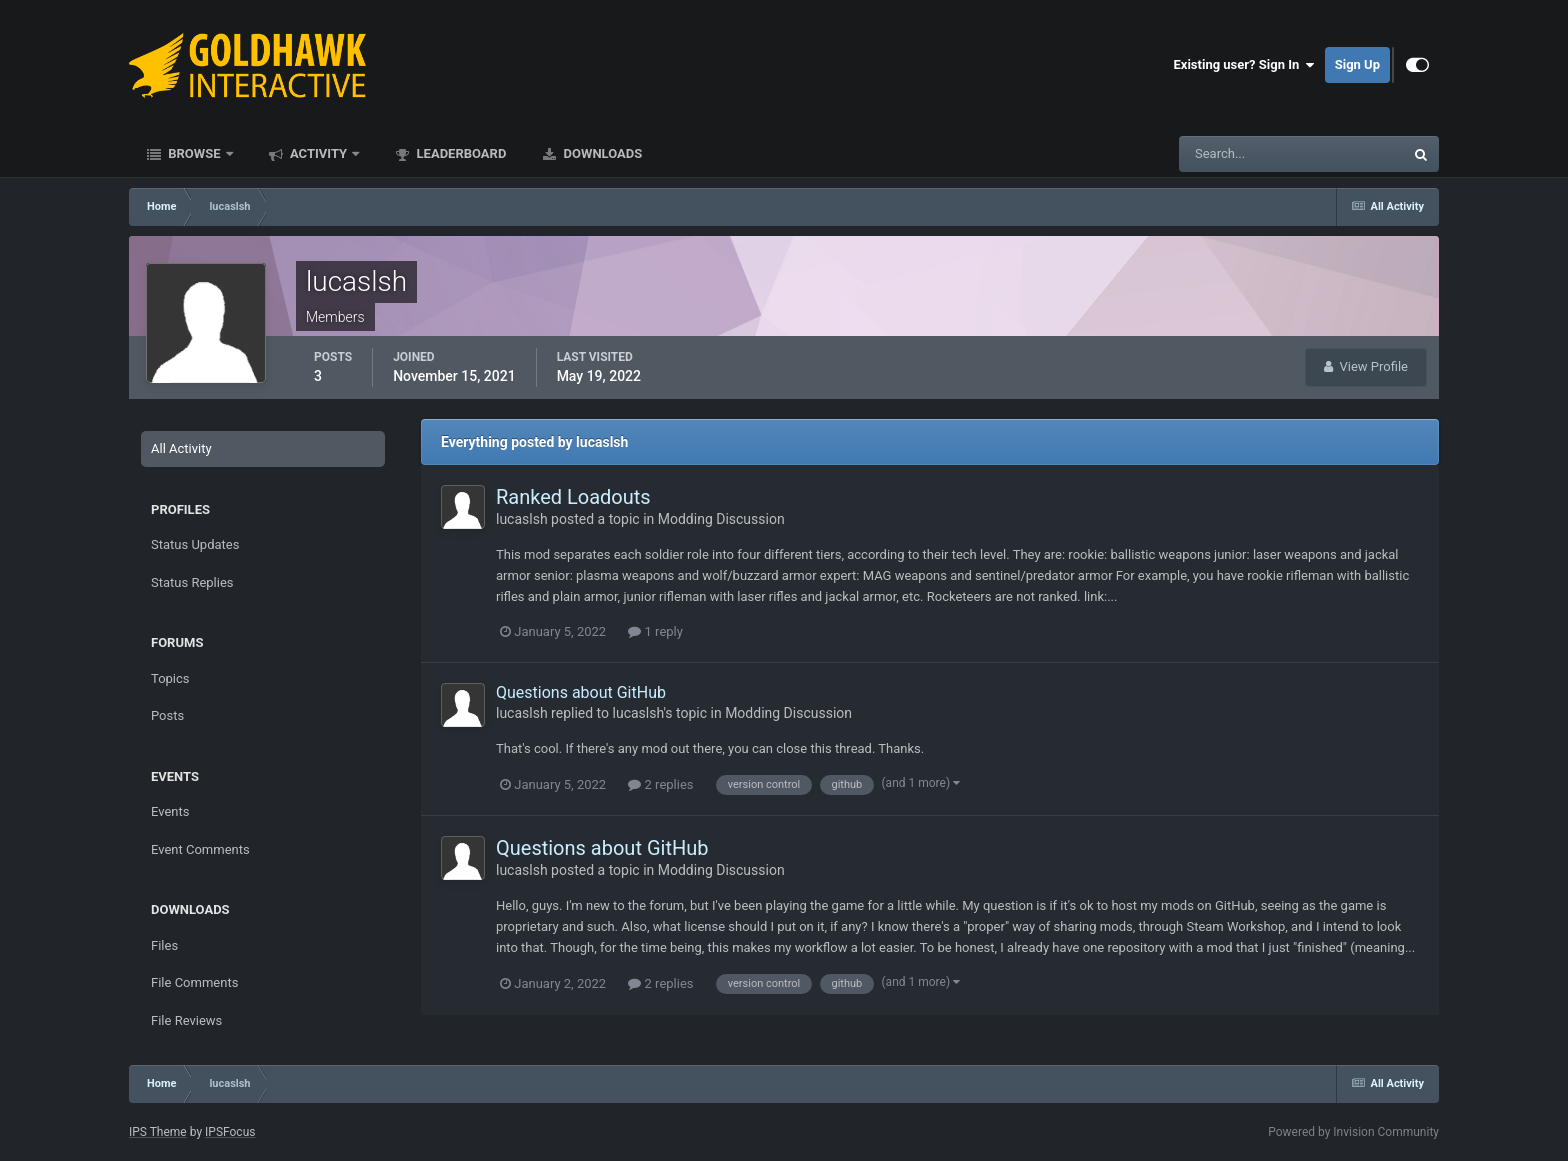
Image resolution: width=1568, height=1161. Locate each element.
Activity (319, 153)
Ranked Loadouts (573, 497)
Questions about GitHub (581, 692)
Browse (194, 153)
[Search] (1230, 154)
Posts (167, 715)
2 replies (660, 784)
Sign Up (1357, 64)
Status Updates (195, 544)
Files (164, 945)
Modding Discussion (721, 519)
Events (170, 811)
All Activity (181, 448)
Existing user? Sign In (1244, 65)
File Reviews (186, 1020)
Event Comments (200, 849)
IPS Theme (158, 1132)
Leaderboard (459, 153)
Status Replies (192, 582)
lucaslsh (522, 519)
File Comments (194, 982)
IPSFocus (230, 1132)
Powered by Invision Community (1353, 1132)
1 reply (655, 631)
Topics (170, 678)
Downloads (601, 153)
